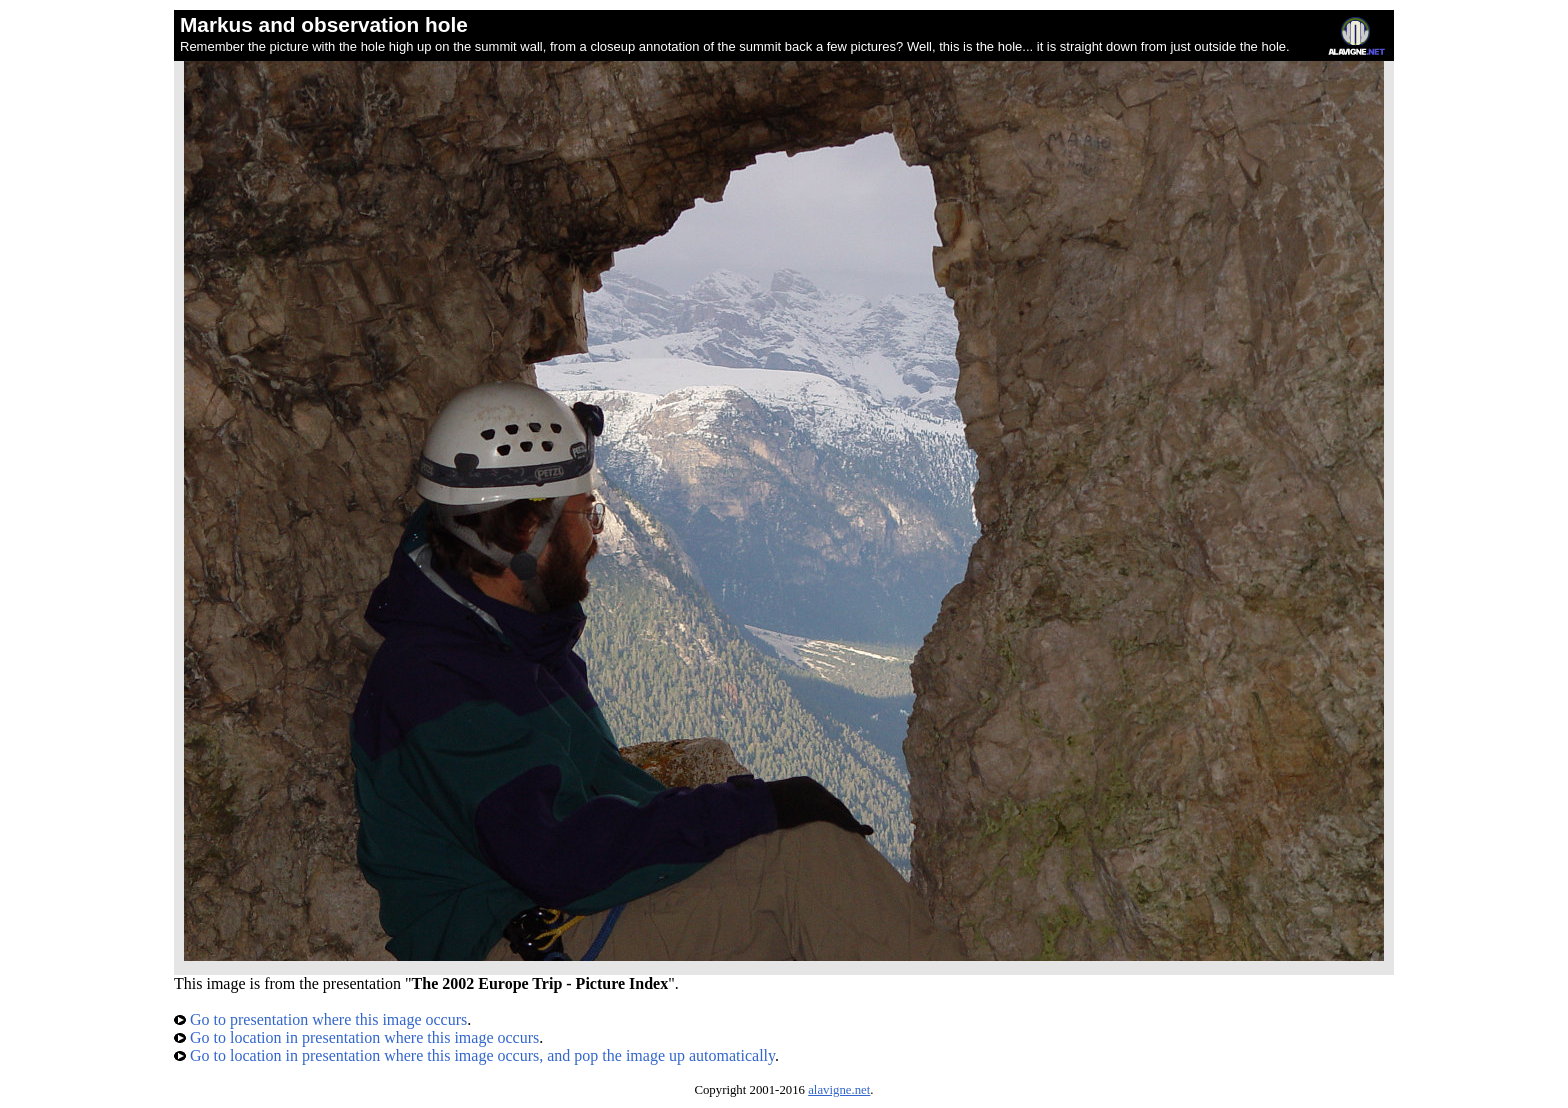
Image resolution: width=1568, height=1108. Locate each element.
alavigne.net (839, 1090)
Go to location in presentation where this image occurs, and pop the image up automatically (474, 1055)
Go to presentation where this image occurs (320, 1019)
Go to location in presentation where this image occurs (356, 1037)
